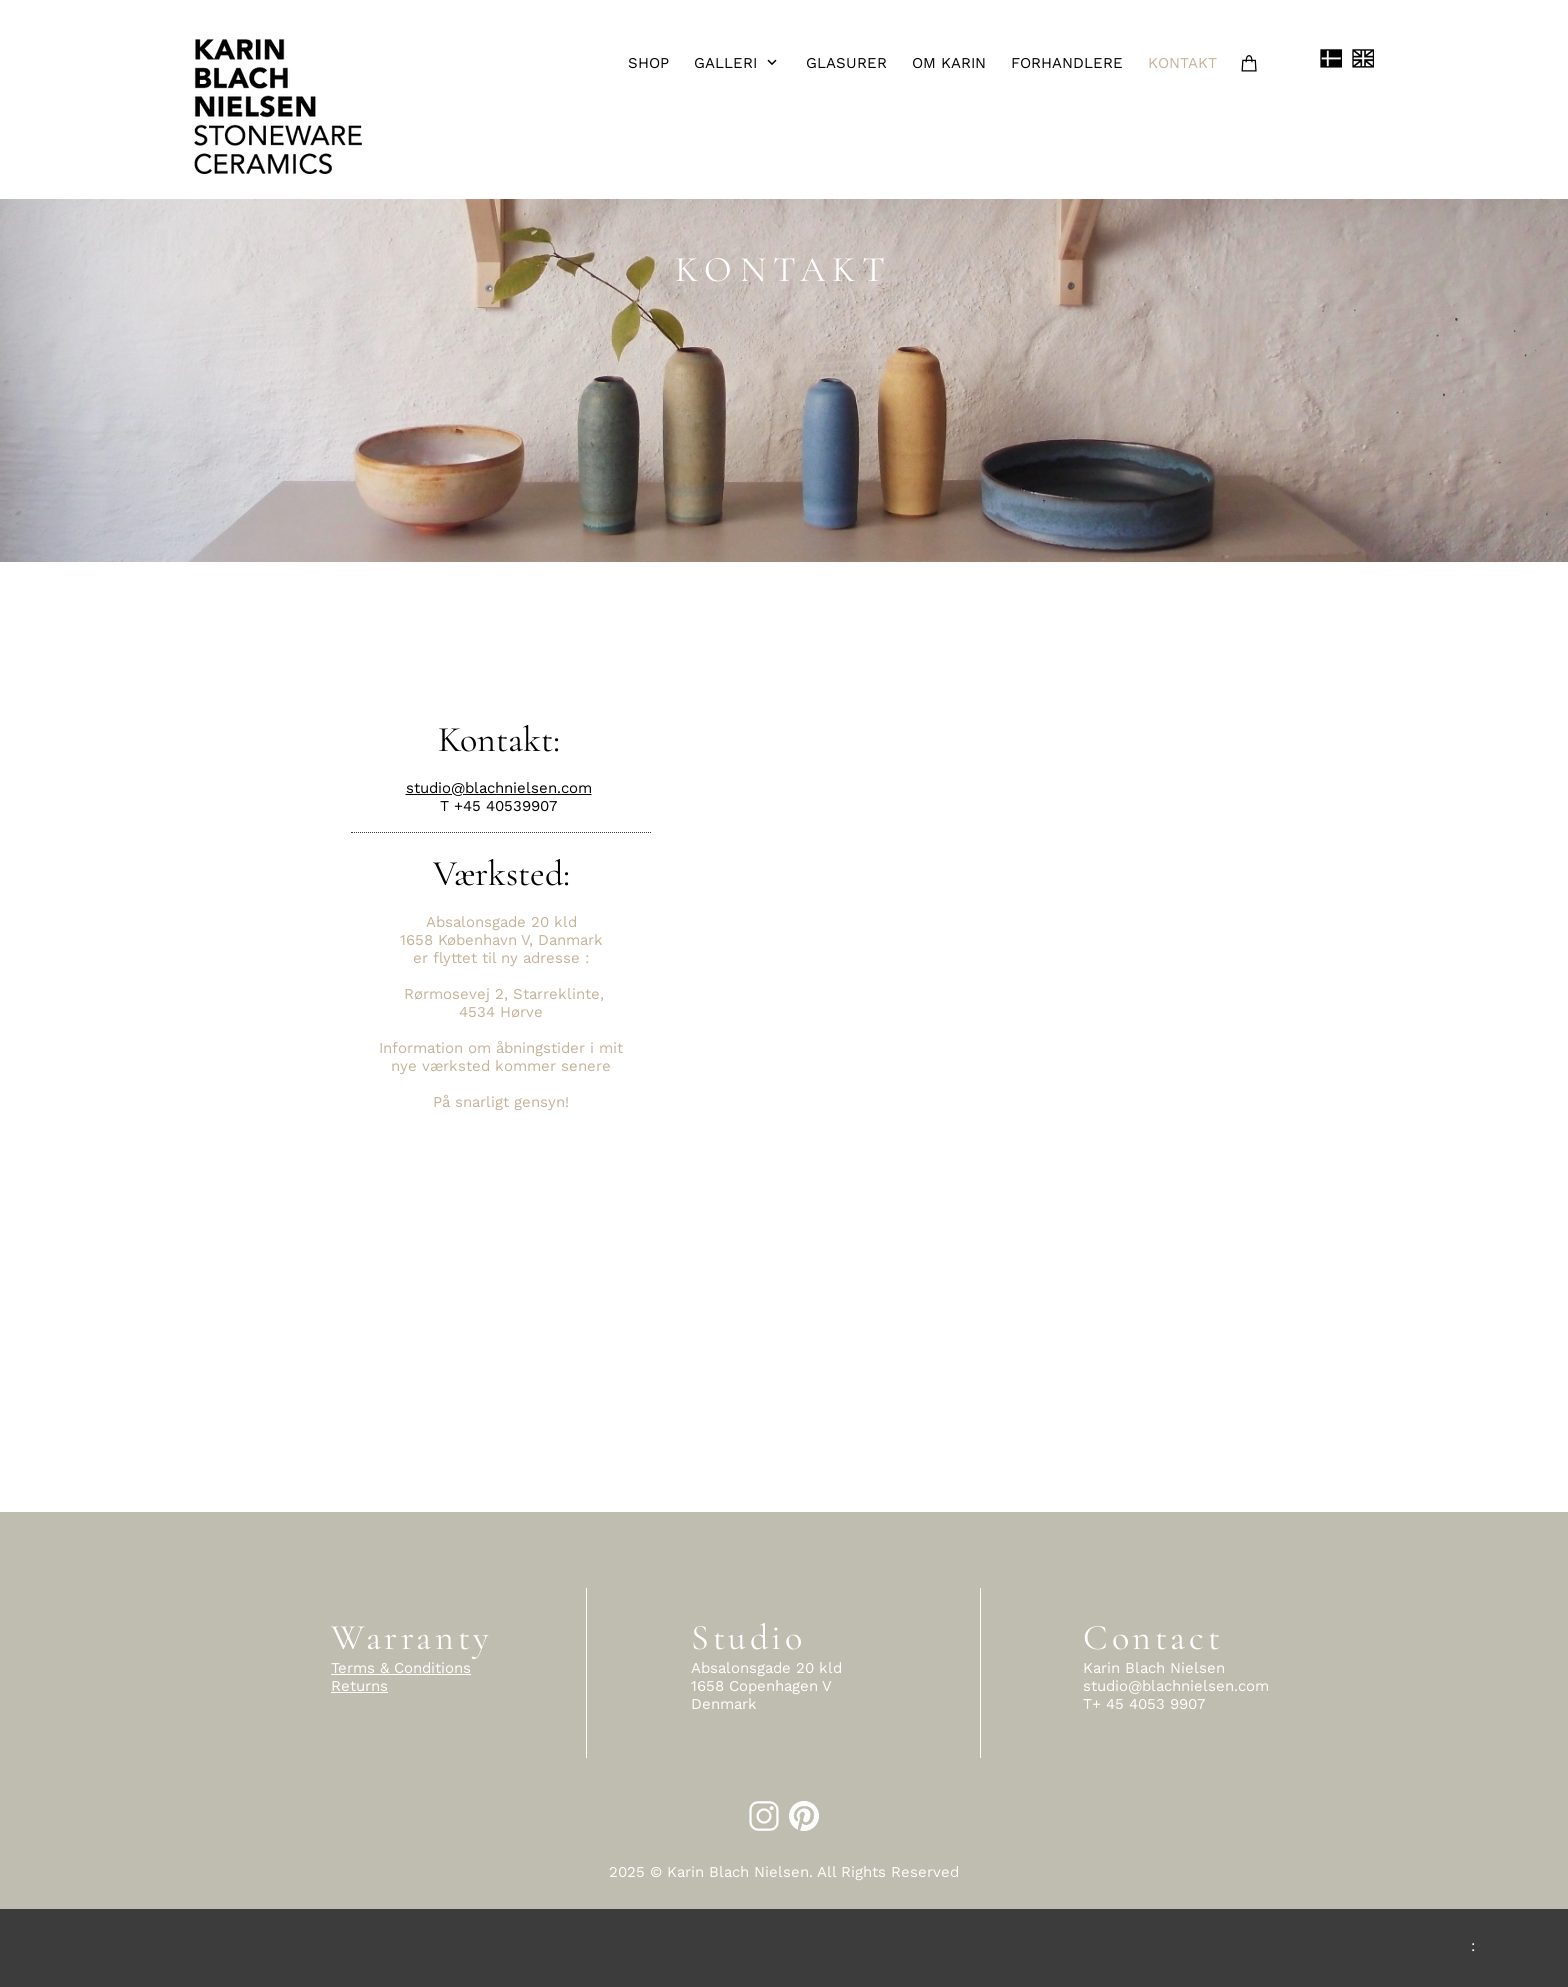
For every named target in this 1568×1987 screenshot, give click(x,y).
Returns (359, 1686)
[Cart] (1252, 62)
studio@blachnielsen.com (499, 788)
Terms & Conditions (401, 1668)
